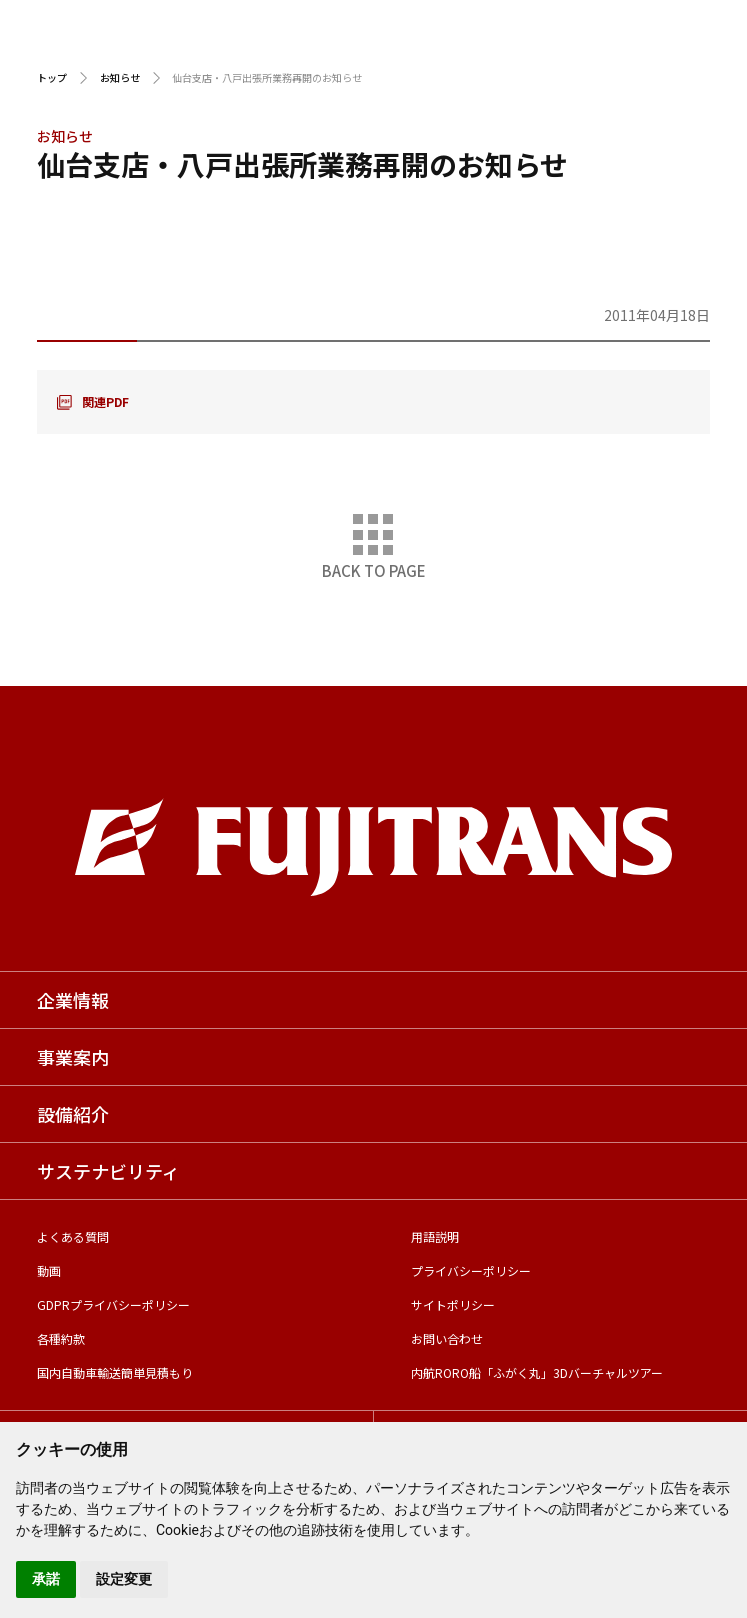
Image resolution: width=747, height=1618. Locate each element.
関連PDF (105, 401)
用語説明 (435, 1236)
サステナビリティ (108, 1171)
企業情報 (73, 1000)
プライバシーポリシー (471, 1270)
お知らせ (120, 77)
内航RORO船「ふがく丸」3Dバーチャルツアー (537, 1372)
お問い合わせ (447, 1338)
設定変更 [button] (124, 1579)
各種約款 (61, 1338)
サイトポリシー (453, 1304)
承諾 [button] (46, 1579)
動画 (49, 1270)
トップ (52, 77)
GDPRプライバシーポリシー (113, 1304)
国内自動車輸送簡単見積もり (115, 1372)
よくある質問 (73, 1236)
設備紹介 (73, 1114)
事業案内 (73, 1057)
